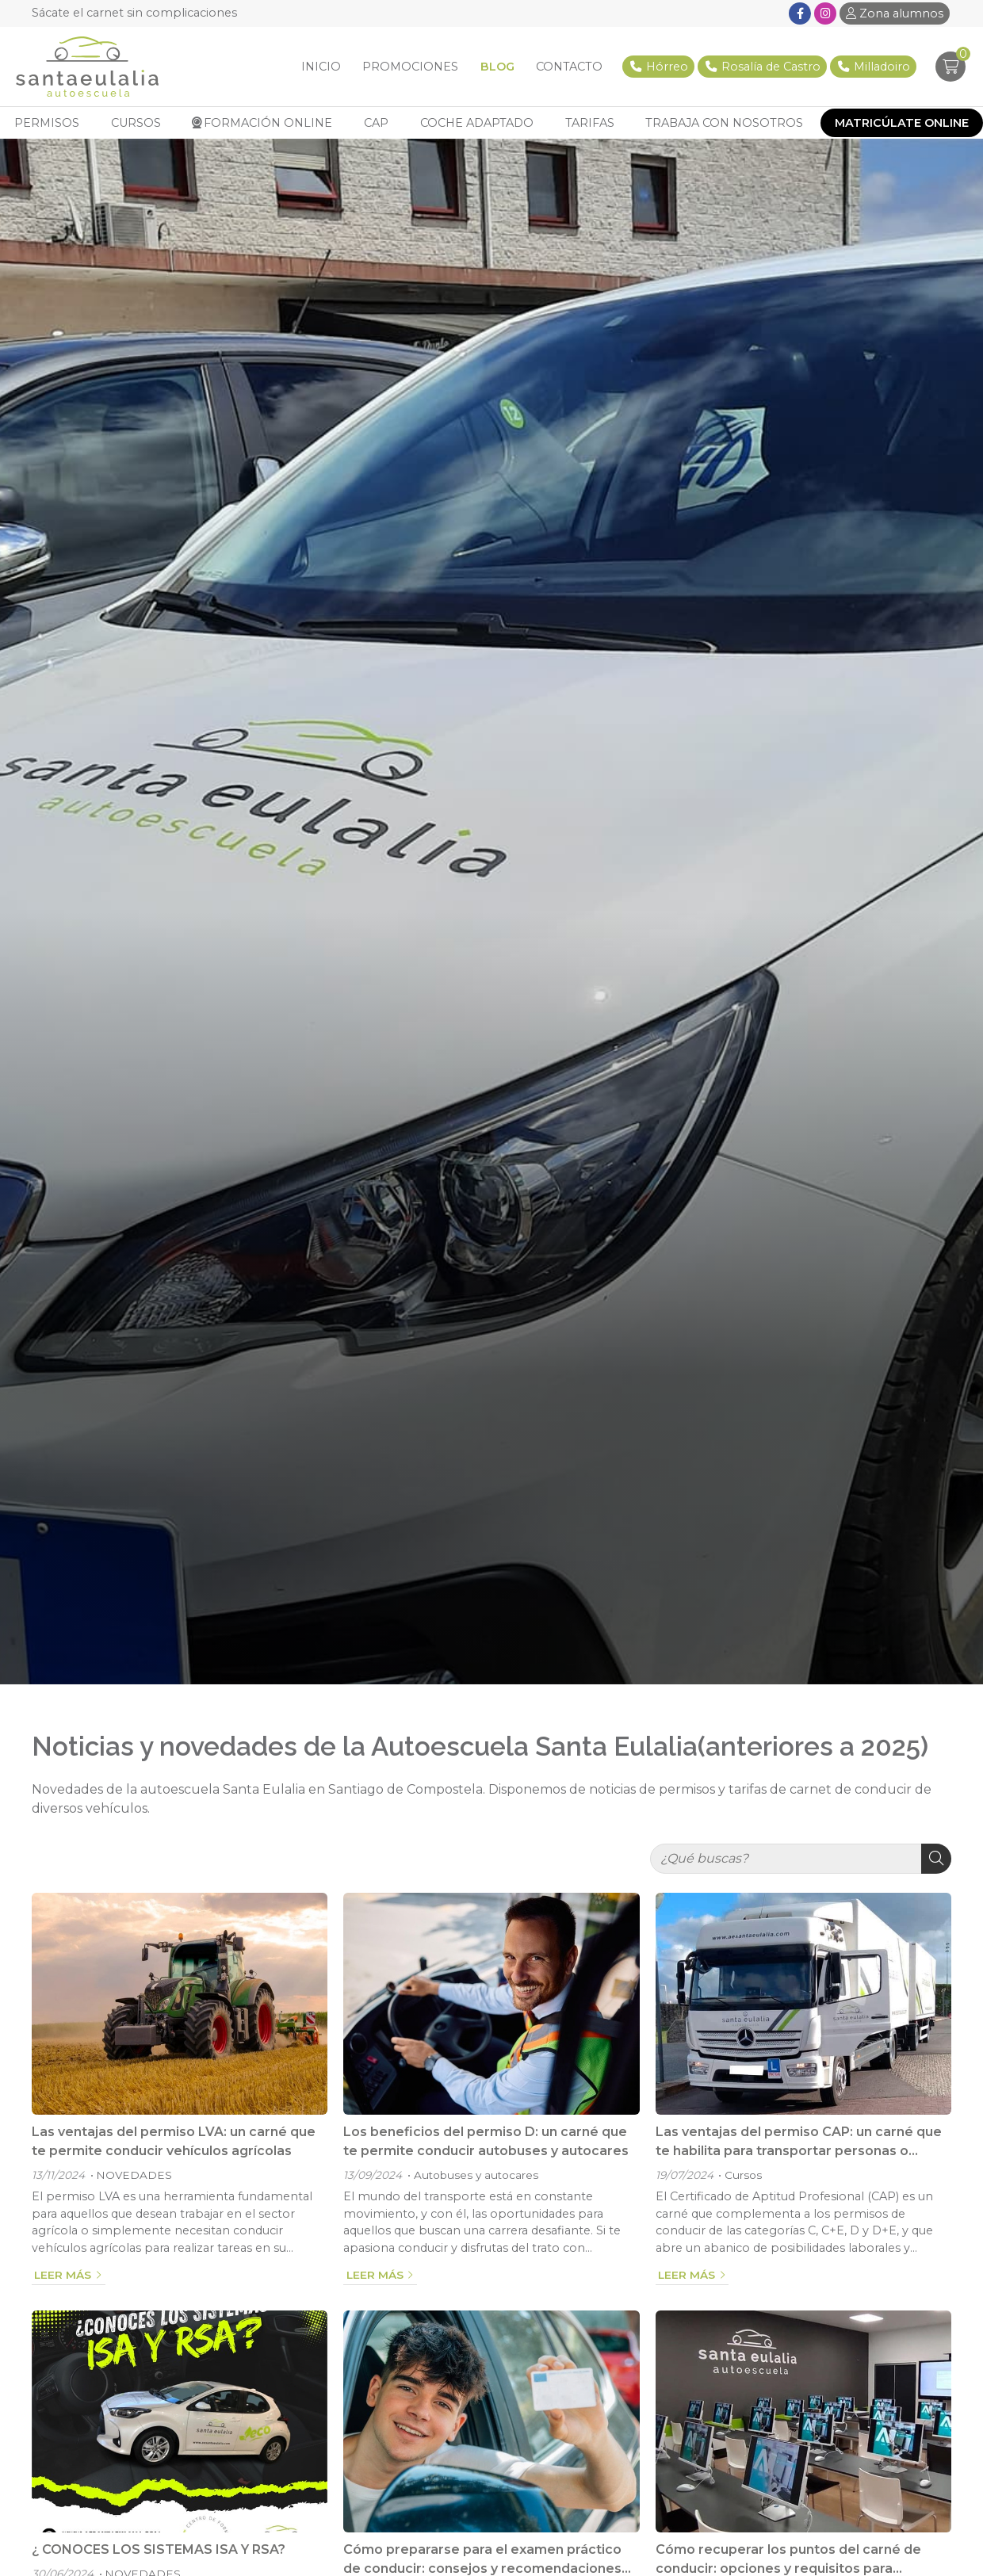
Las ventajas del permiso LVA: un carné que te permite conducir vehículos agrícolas (174, 2148)
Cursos (743, 2181)
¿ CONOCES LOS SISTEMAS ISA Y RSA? (158, 2555)
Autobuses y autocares (476, 2181)
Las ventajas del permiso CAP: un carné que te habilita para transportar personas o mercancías (799, 2149)
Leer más (62, 2281)
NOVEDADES (134, 2181)
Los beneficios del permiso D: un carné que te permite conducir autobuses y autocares (486, 2148)
